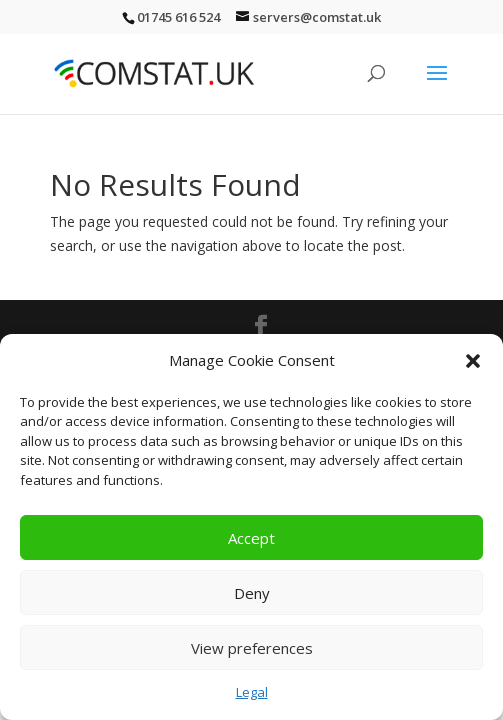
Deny (252, 593)
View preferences (252, 648)
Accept (251, 538)
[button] (473, 361)
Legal (252, 692)
